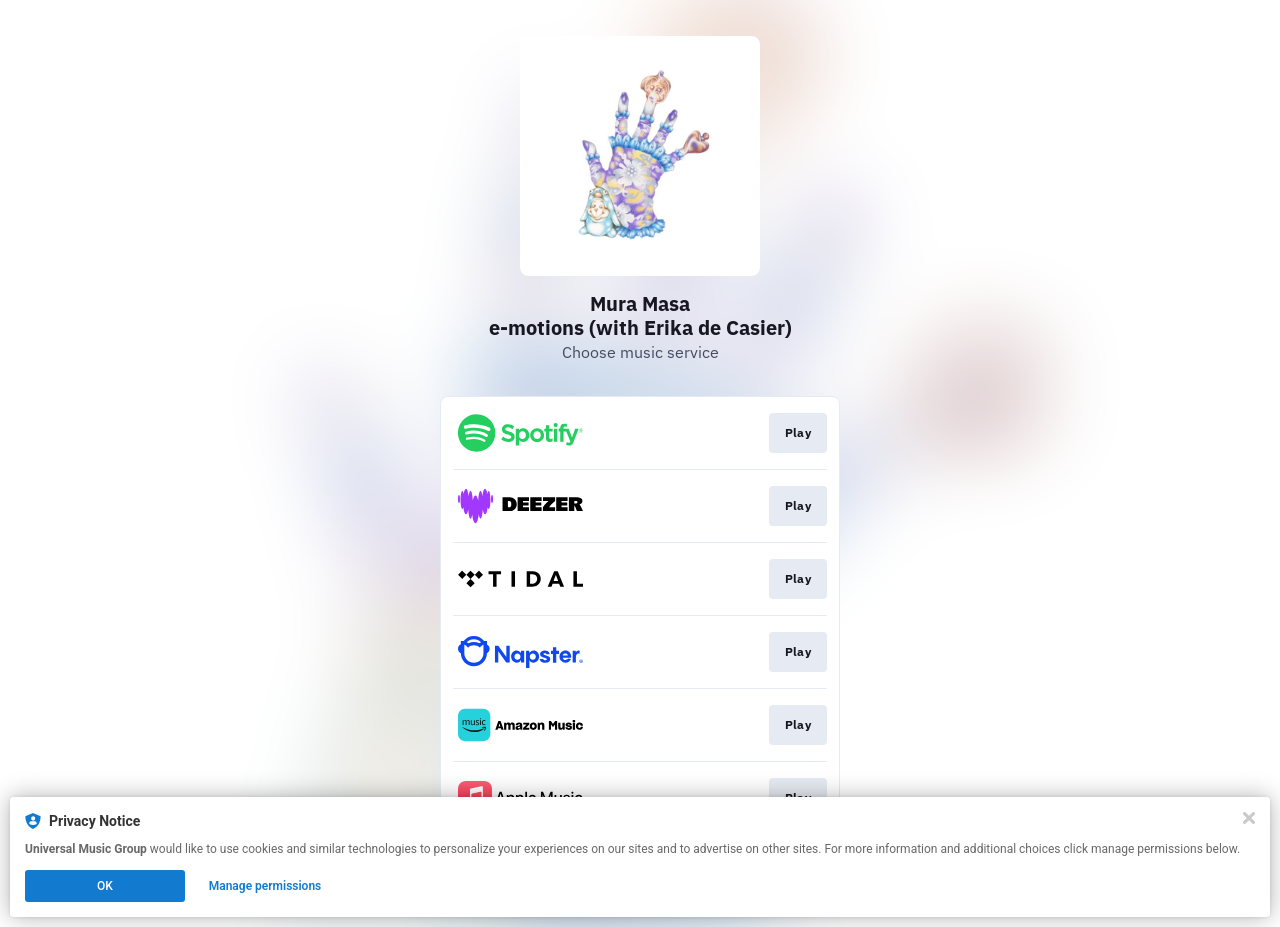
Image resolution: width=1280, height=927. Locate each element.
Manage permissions (265, 886)
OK (105, 886)
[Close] (1249, 818)
